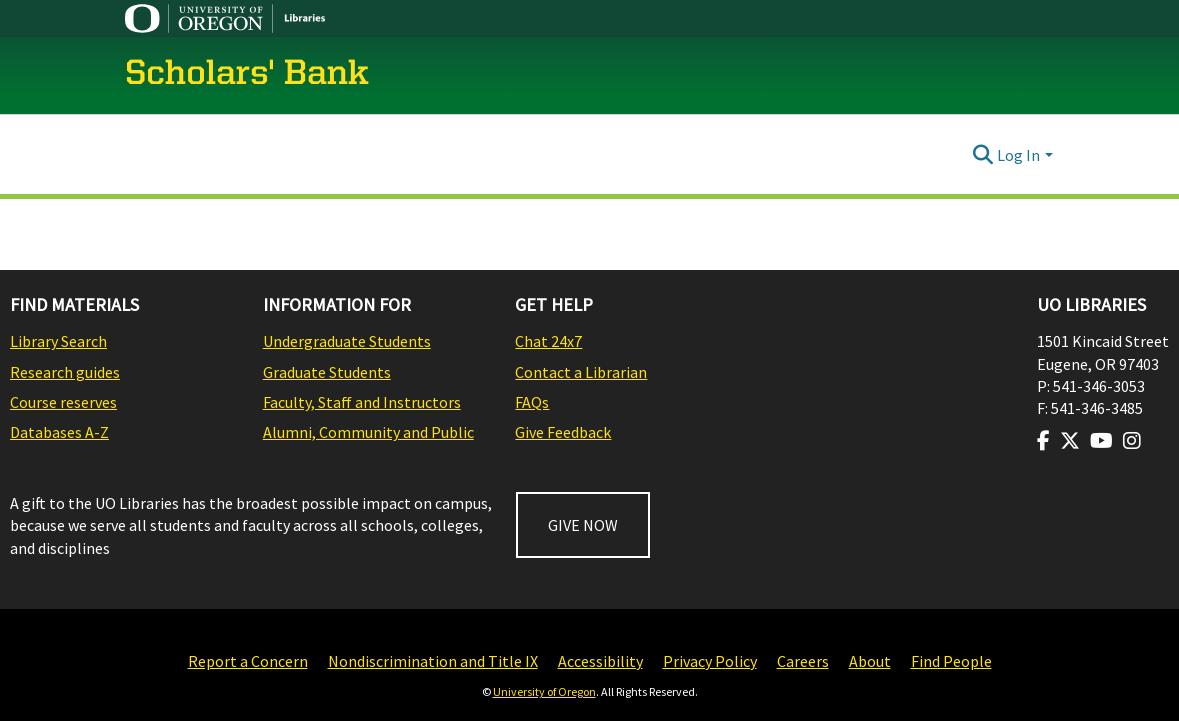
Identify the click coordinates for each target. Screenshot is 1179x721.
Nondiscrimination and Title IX (433, 661)
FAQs (532, 402)
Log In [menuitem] (1018, 155)
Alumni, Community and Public (368, 432)
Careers (803, 661)
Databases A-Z (59, 432)
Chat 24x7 (548, 341)
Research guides (65, 372)
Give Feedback (563, 432)
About (870, 661)
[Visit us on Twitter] (1070, 441)
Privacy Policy (710, 661)
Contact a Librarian (581, 372)
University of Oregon (544, 691)
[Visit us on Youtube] (1101, 441)
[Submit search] (982, 155)
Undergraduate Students (347, 341)
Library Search (58, 341)
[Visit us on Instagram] (1132, 441)
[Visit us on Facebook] (1043, 441)
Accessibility (600, 661)
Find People (951, 661)
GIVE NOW (583, 525)
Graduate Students (327, 372)
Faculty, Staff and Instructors (362, 402)
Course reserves (63, 402)
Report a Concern (248, 661)
